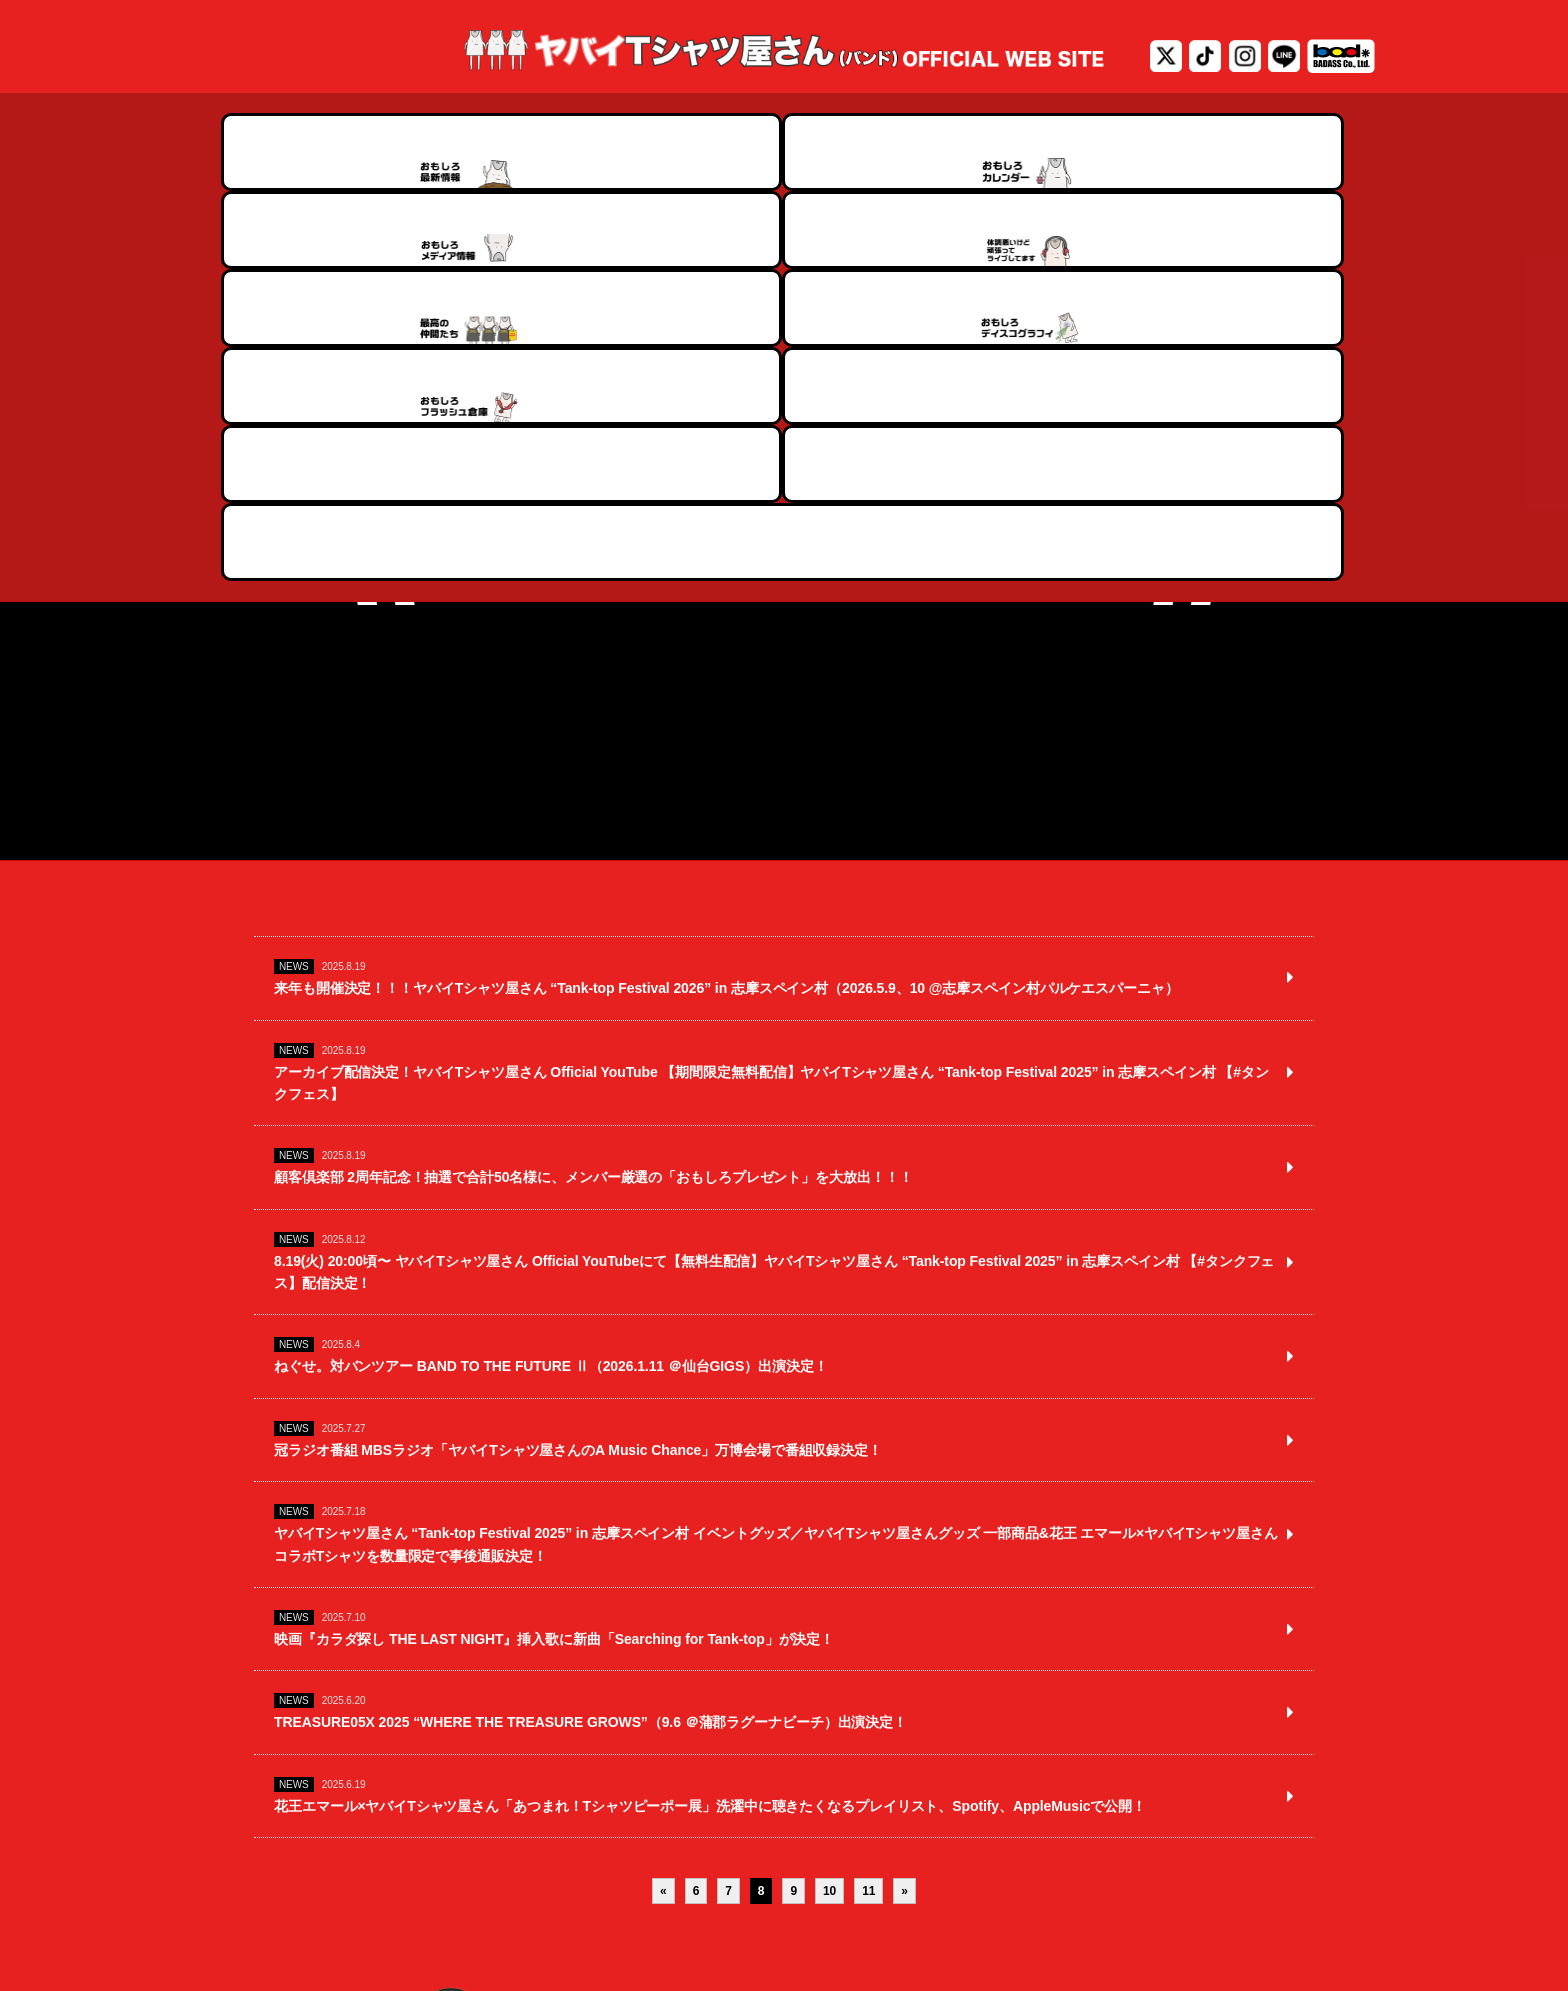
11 (868, 1679)
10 (829, 1679)
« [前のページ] (663, 1679)
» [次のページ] (904, 1679)
